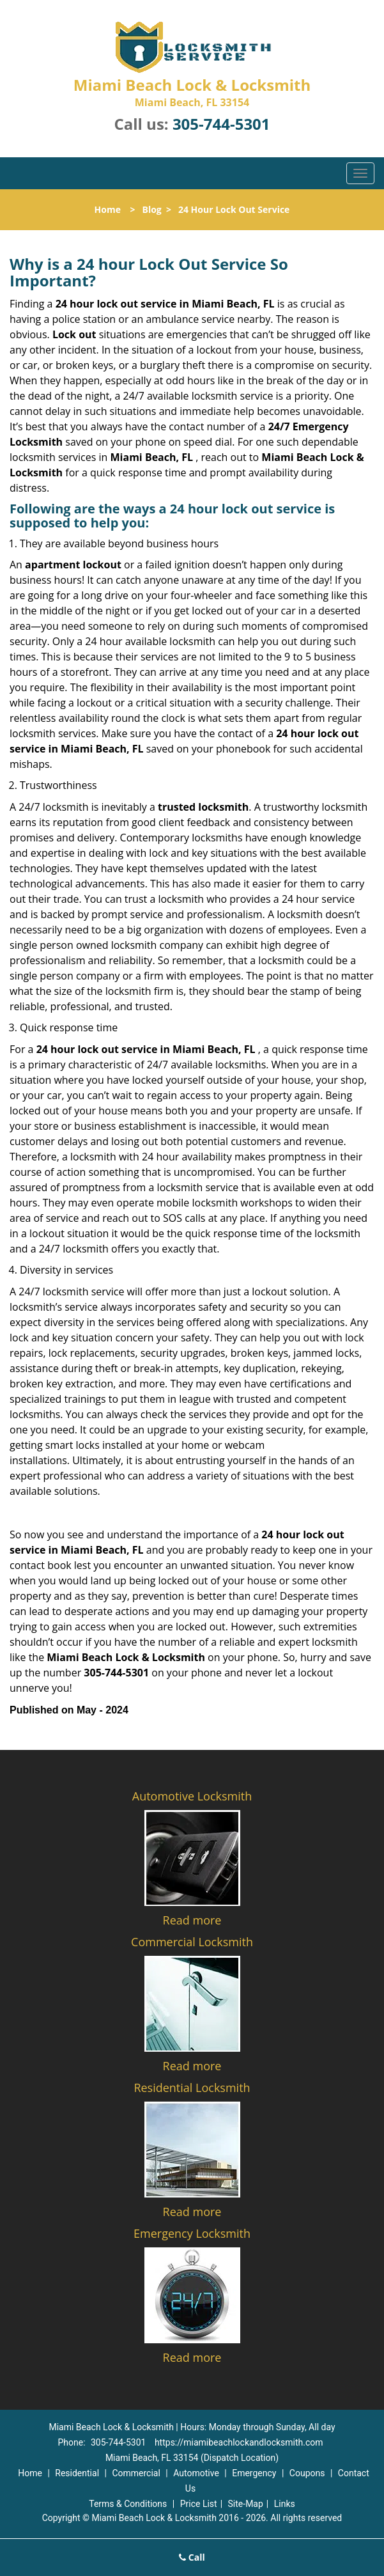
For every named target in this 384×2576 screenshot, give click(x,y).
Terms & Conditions (128, 2504)
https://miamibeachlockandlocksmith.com (239, 2442)
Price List (198, 2504)
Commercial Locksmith (192, 1941)
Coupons (307, 2473)
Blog (151, 209)
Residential (77, 2473)
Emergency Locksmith (192, 2233)
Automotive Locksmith (192, 1796)
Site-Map (245, 2504)
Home (108, 209)
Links (284, 2504)
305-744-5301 (221, 123)
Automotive (196, 2473)
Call (192, 2557)
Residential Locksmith (192, 2087)
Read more (192, 1920)
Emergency (254, 2473)
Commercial (136, 2473)
